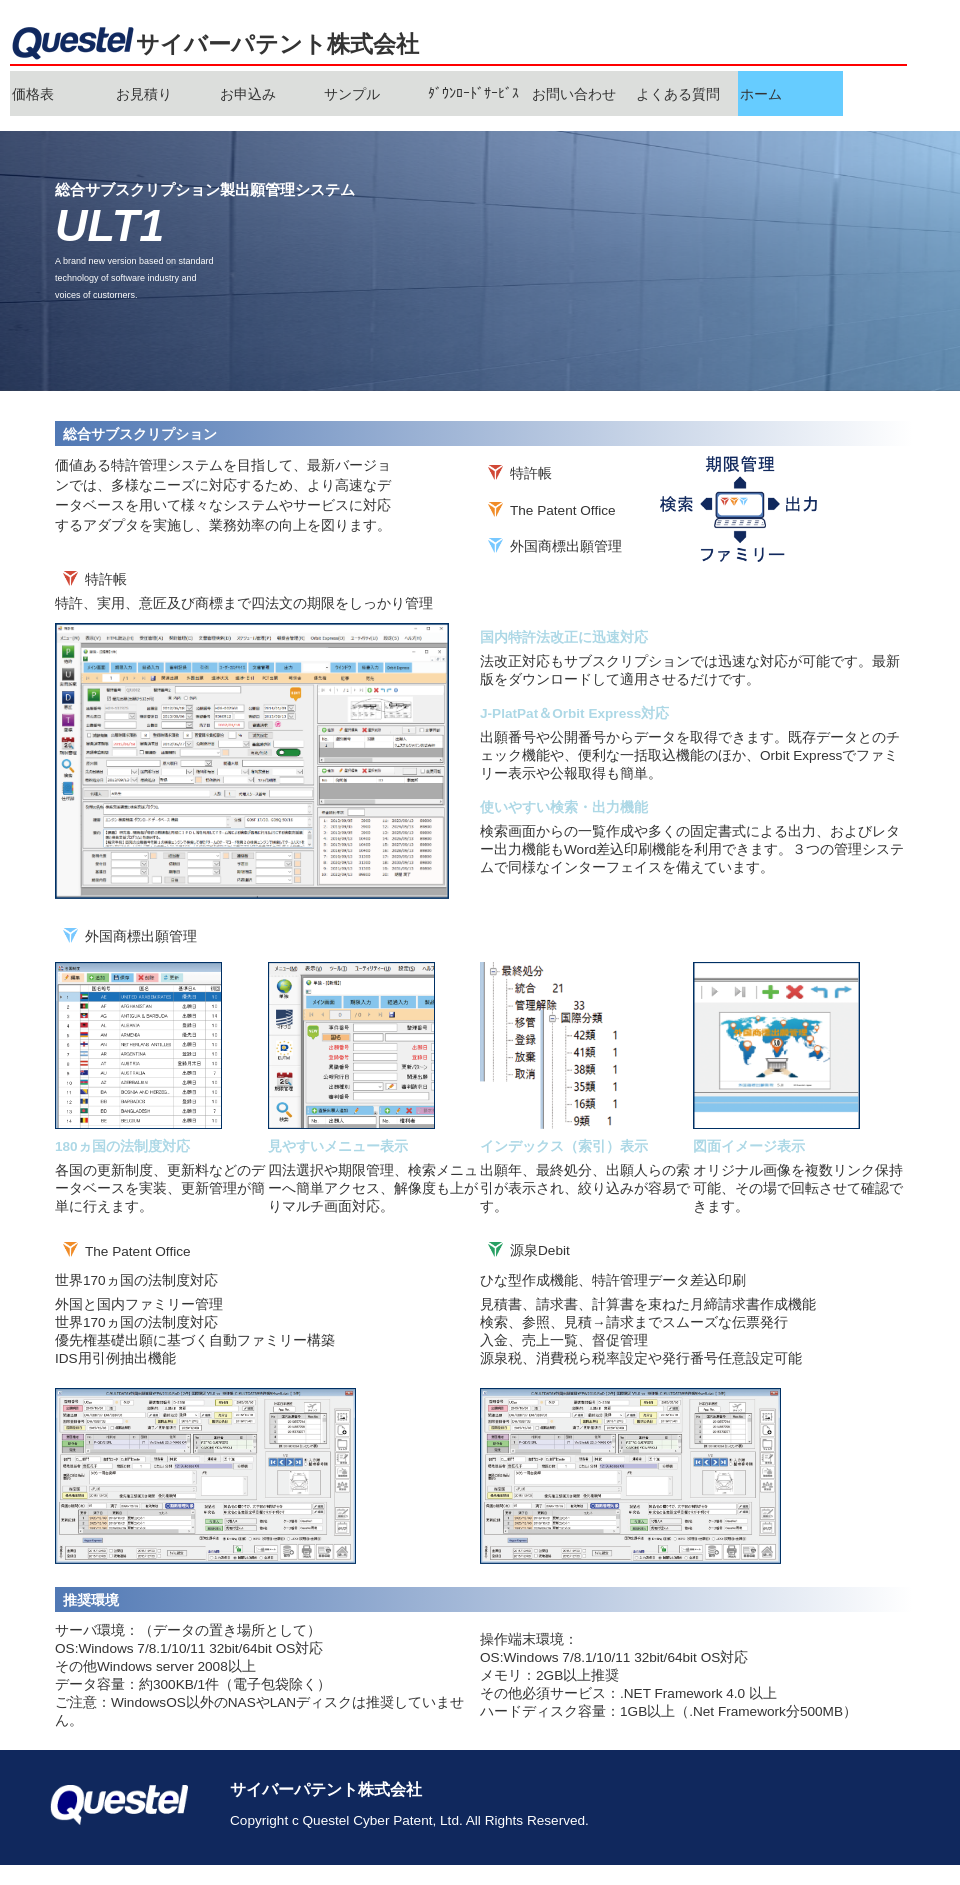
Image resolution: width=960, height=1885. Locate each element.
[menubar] (426, 93)
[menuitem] (62, 93)
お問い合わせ (574, 94)
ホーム (761, 94)
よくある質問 (678, 94)
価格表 (33, 94)
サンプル (352, 94)
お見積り (144, 94)
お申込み (248, 94)
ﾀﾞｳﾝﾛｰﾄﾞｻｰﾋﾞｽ (473, 93)
